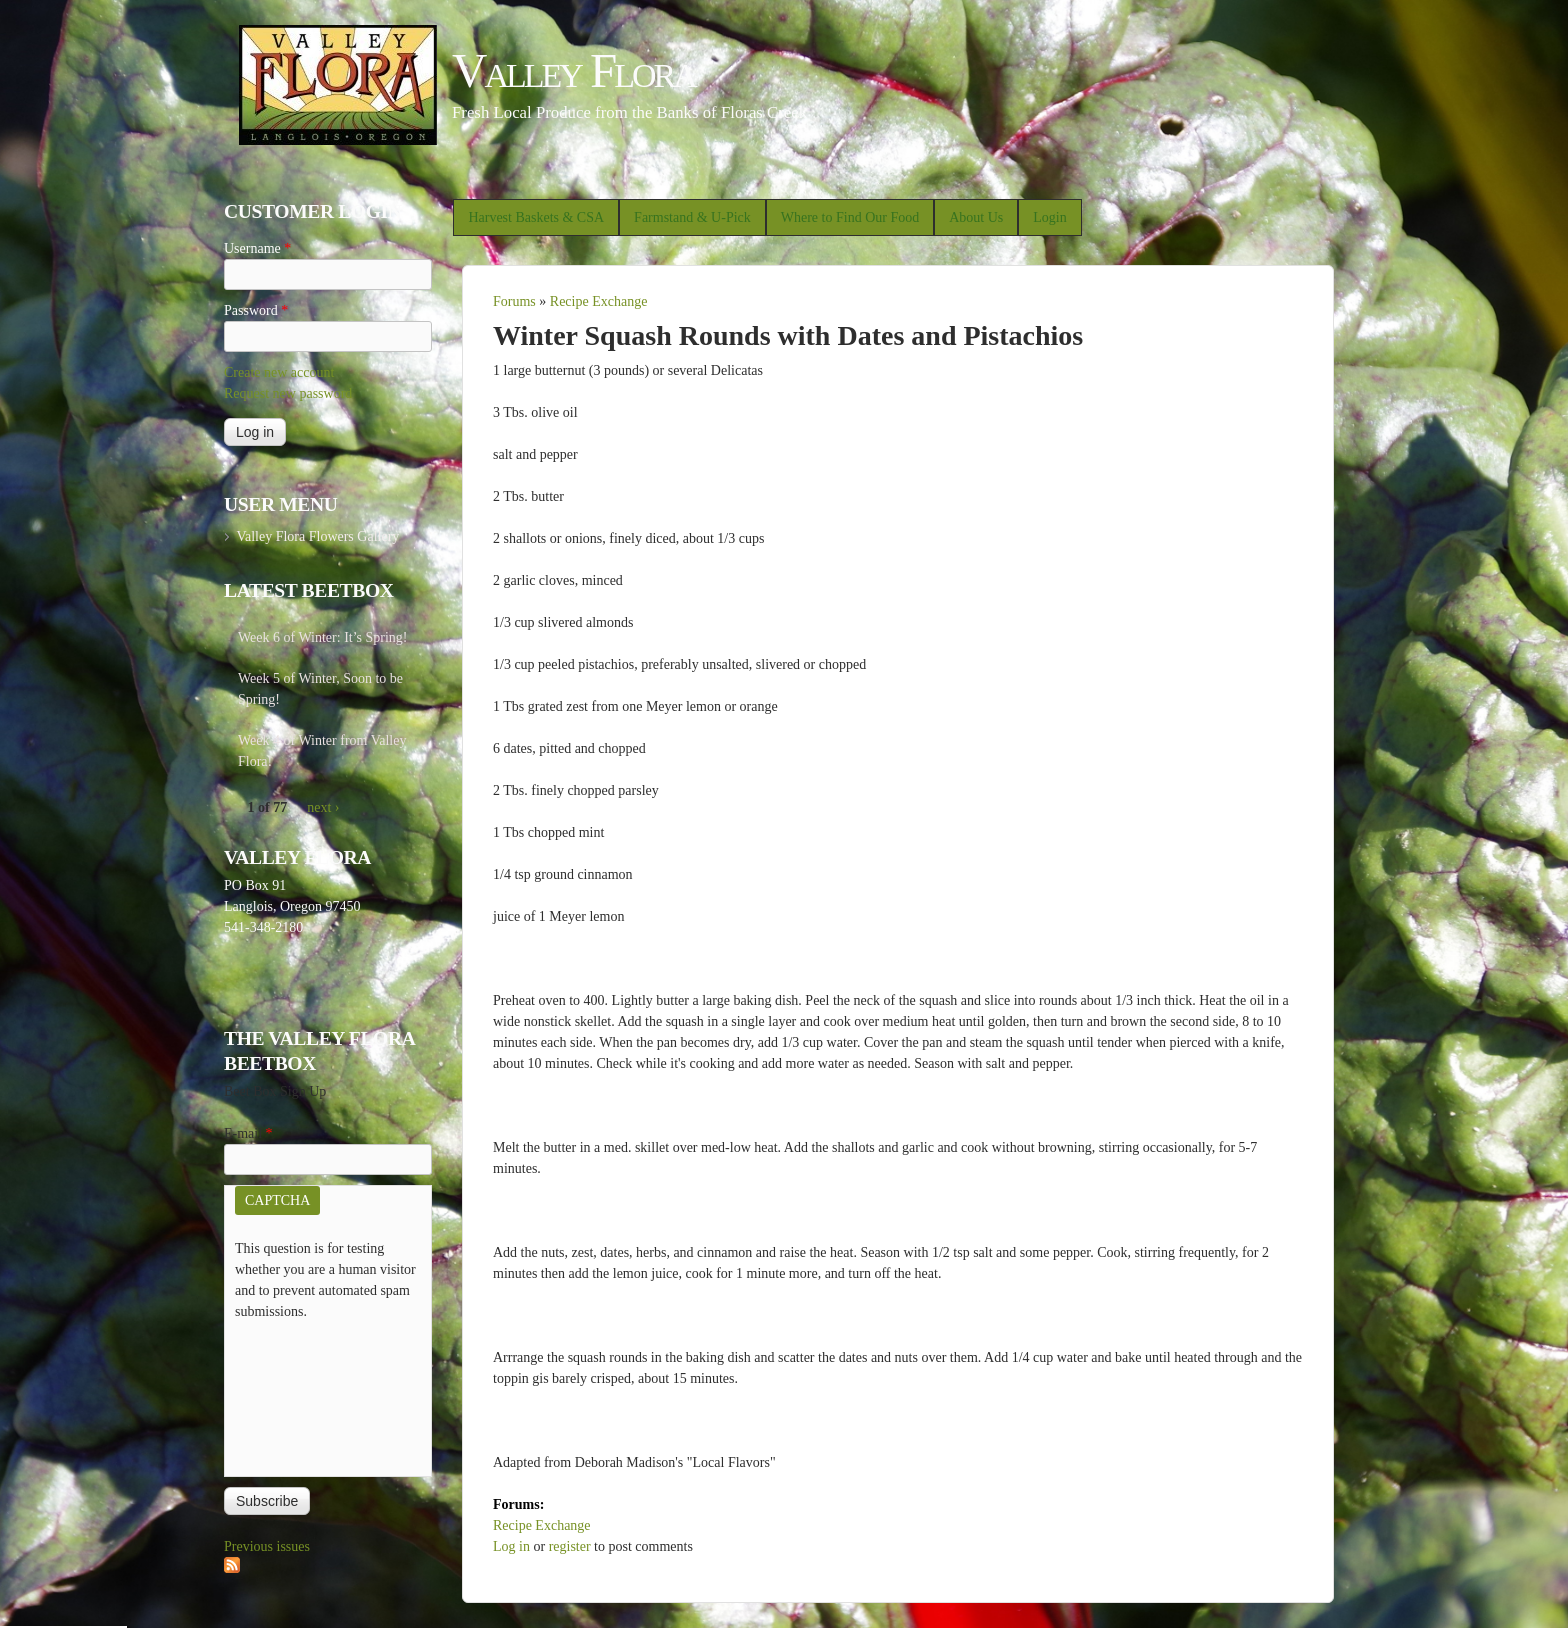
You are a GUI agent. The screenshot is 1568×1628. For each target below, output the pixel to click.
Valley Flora (573, 70)
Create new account (279, 372)
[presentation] (317, 1394)
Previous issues (267, 1546)
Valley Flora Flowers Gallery (317, 536)
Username (257, 248)
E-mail (248, 1133)
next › (323, 807)
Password (256, 310)
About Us (976, 217)
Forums (514, 301)
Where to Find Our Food (850, 217)
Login (1049, 217)
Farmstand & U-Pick (692, 217)
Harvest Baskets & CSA (536, 217)
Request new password (288, 393)
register (570, 1546)
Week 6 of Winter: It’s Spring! (323, 637)
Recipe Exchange (599, 301)
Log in (511, 1546)
